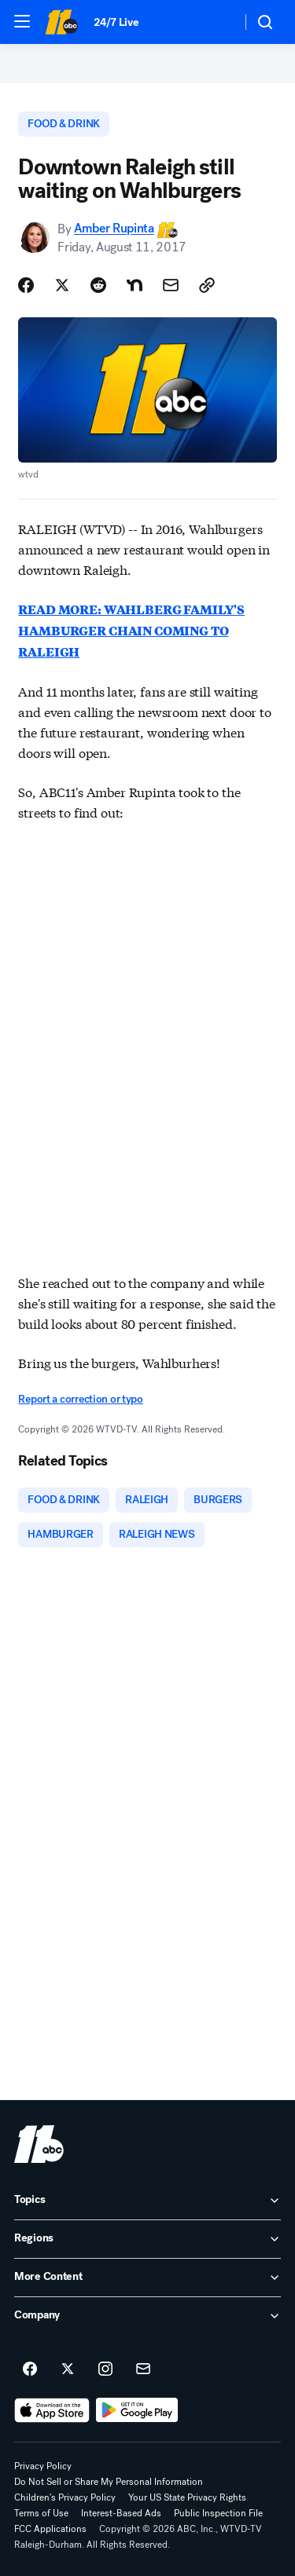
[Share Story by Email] (170, 285)
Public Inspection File (218, 2513)
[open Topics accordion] (147, 2200)
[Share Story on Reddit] (98, 285)
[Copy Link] (207, 285)
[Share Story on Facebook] (26, 285)
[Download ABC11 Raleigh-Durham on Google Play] (137, 2410)
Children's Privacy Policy (65, 2497)
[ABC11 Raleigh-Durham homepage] (61, 22)
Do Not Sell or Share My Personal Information (108, 2481)
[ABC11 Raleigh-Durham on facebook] (30, 2369)
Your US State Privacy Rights (187, 2497)
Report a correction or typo (80, 1399)
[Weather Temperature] (216, 22)
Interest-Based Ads (121, 2513)
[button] (22, 21)
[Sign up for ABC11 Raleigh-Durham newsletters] (143, 2369)
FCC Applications (50, 2529)
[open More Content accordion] (147, 2277)
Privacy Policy (43, 2466)
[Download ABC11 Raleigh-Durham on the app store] (52, 2410)
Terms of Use (41, 2513)
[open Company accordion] (147, 2316)
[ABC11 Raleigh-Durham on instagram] (105, 2369)
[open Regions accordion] (147, 2239)
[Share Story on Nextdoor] (134, 285)
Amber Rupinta (114, 229)
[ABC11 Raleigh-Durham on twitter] (67, 2369)
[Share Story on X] (62, 285)
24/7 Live (116, 22)
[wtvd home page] (39, 2144)
